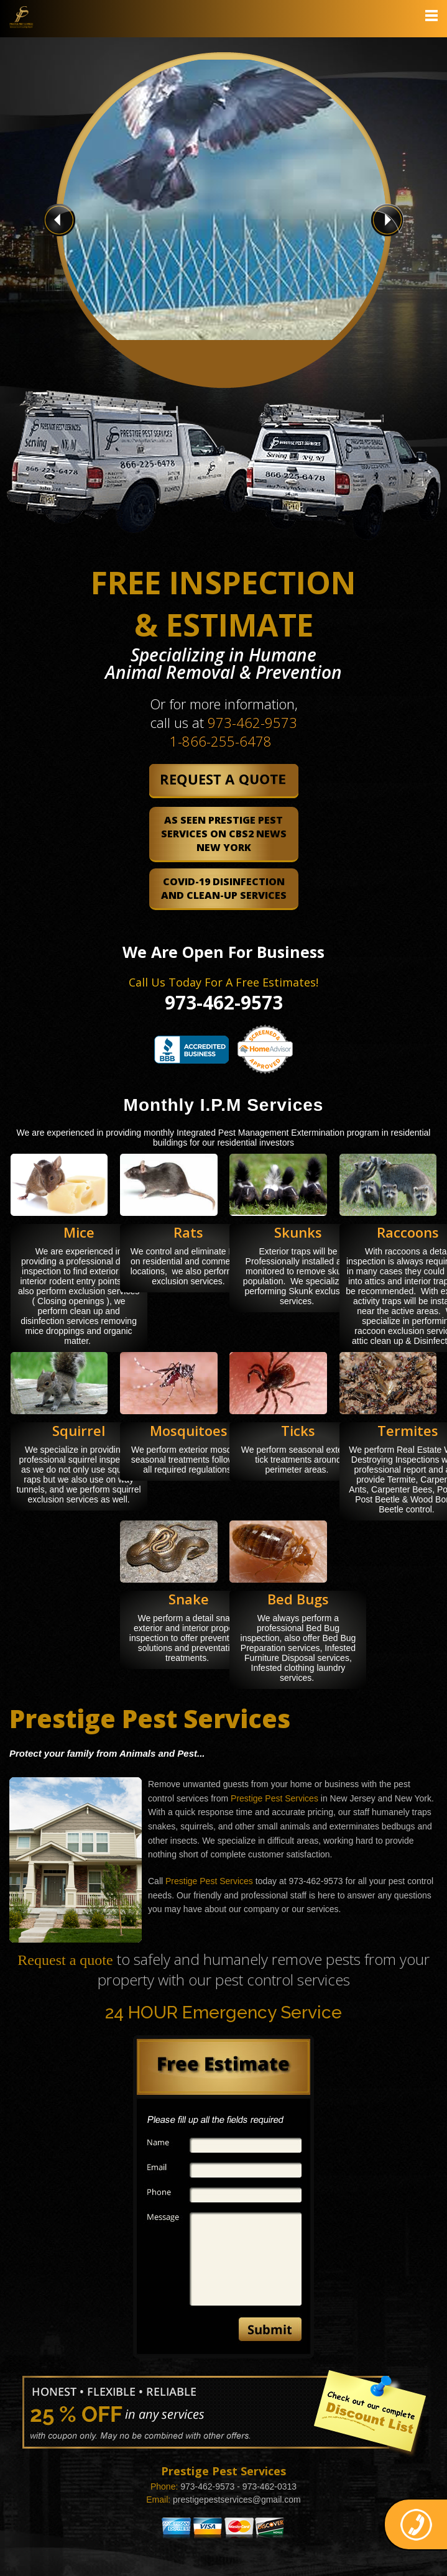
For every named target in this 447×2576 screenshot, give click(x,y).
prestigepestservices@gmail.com (237, 2500)
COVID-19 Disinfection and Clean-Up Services (224, 888)
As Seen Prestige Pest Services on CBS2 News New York (224, 833)
